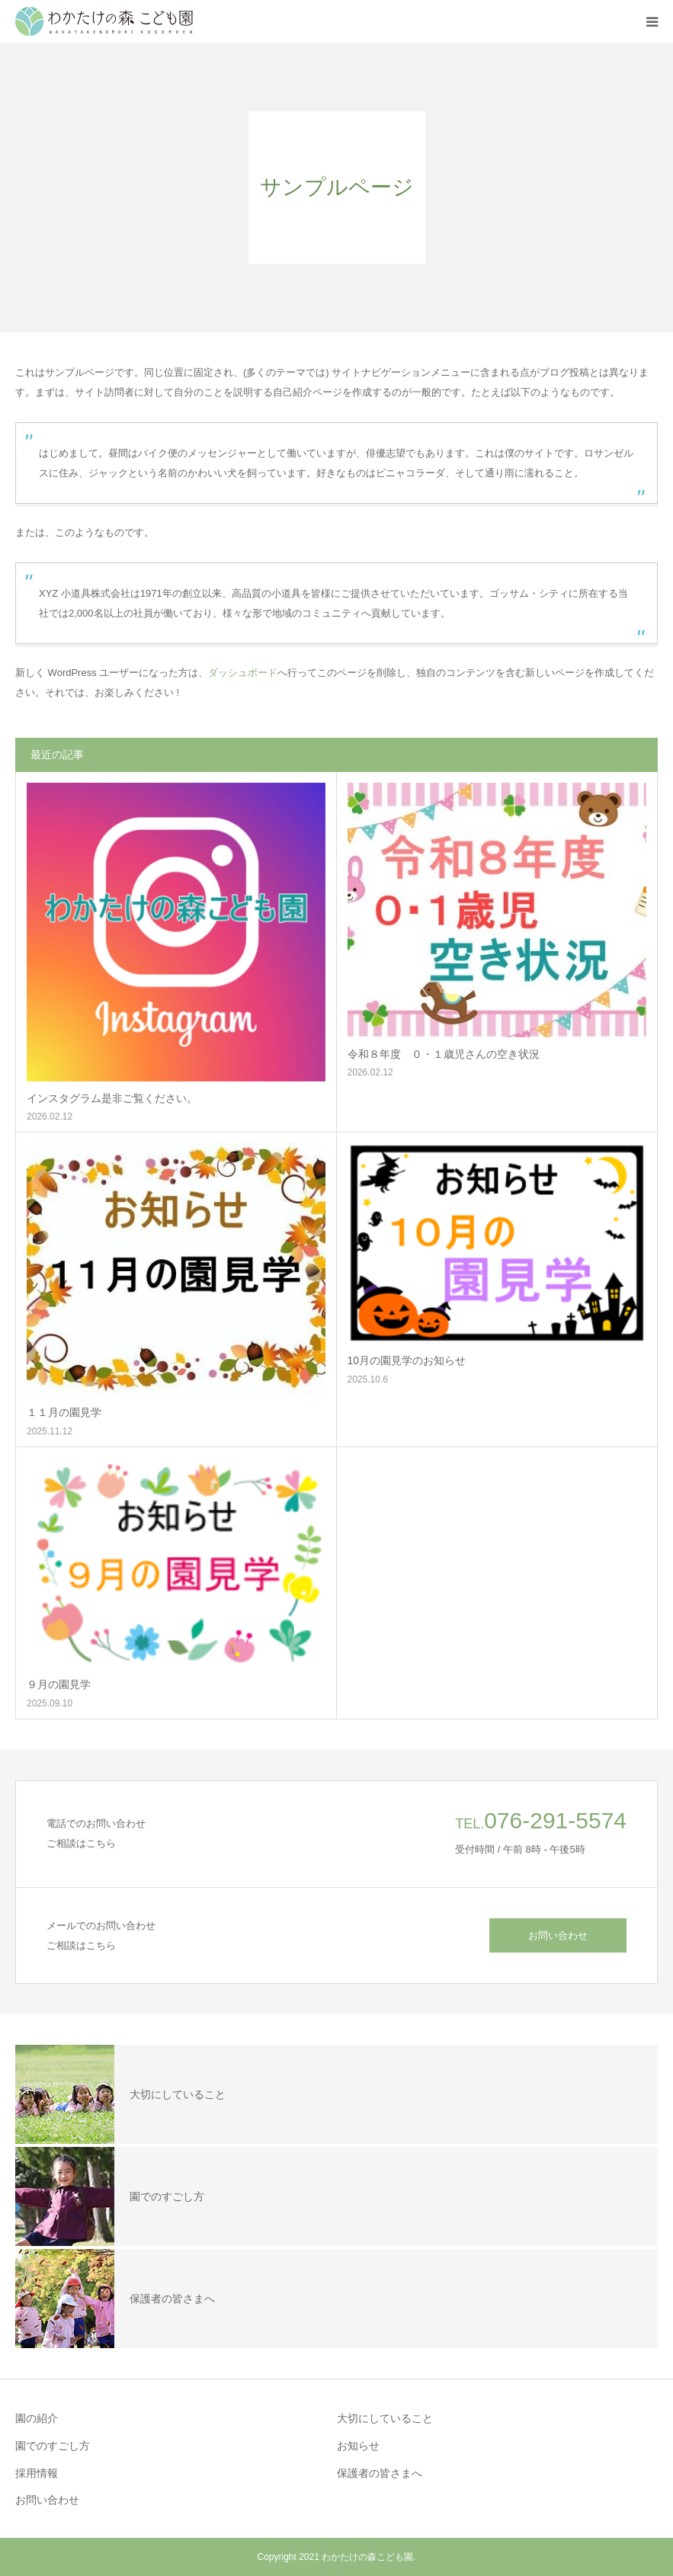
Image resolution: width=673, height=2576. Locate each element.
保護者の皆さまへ (379, 2473)
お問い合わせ (558, 1935)
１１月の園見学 (64, 1412)
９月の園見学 (59, 1684)
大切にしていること (385, 2418)
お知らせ (358, 2446)
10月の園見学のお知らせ (407, 1360)
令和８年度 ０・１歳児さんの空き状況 (444, 1054)
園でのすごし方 (52, 2446)
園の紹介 (36, 2418)
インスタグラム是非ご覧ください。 (112, 1098)
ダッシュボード (242, 672)
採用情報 (36, 2473)
